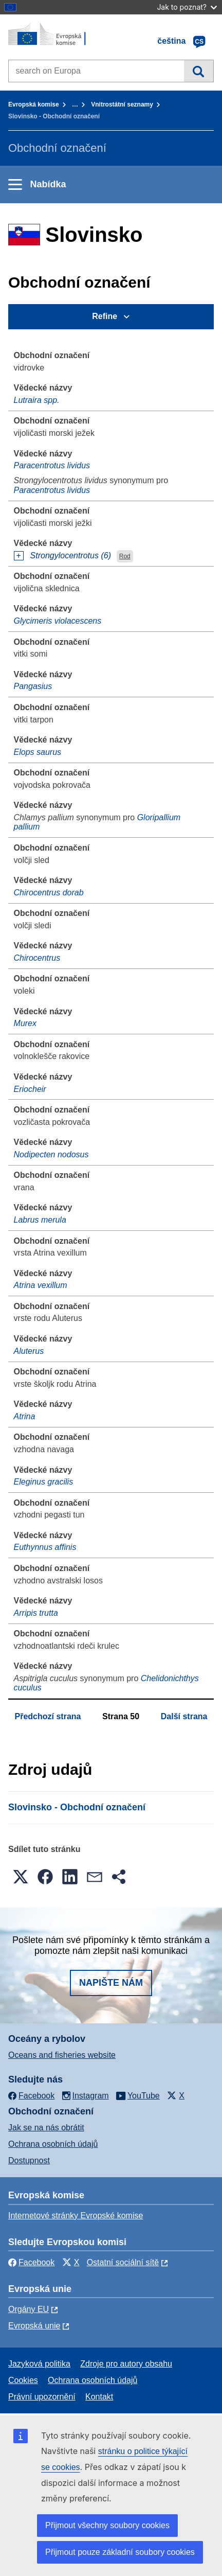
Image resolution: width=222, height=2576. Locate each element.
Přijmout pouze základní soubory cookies (120, 2552)
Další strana (184, 1716)
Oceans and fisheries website (62, 2055)
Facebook (31, 2262)
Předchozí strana (48, 1716)
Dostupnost (29, 2160)
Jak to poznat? (187, 7)
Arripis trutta (36, 1613)
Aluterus (29, 1351)
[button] (20, 1876)
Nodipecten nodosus (51, 1154)
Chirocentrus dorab (49, 892)
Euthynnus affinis (45, 1547)
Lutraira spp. (37, 400)
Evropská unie (34, 2325)
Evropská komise (33, 104)
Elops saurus (38, 752)
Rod (125, 556)
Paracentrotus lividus (52, 465)
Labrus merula (40, 1219)
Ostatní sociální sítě (123, 2262)
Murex (25, 1023)
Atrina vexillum (40, 1285)
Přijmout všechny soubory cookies (107, 2525)
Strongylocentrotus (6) (70, 555)
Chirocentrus (37, 958)
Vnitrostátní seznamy (122, 104)
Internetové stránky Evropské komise (75, 2215)
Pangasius (33, 686)
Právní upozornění (42, 2396)
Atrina (24, 1416)
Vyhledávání (198, 71)
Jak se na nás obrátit (46, 2127)
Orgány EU (28, 2309)
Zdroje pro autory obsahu (126, 2363)
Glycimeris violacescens (58, 620)
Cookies (23, 2380)
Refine (104, 316)
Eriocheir (30, 1089)
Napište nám (111, 1983)
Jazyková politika (39, 2363)
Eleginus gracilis (43, 1481)
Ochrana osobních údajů (53, 2144)
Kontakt (99, 2396)
